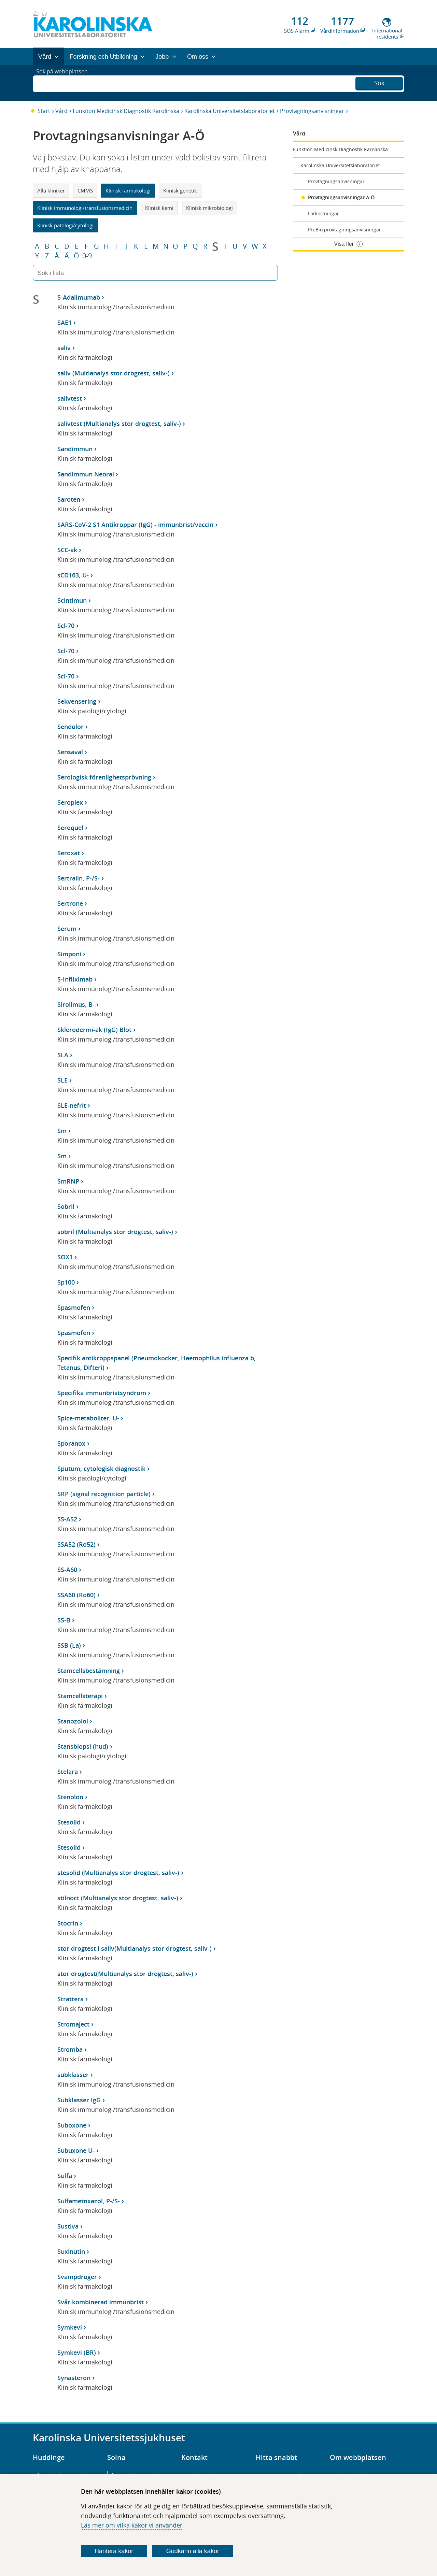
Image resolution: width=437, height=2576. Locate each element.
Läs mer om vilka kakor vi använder (131, 2525)
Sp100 (66, 1282)
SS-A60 (67, 1569)
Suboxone (71, 2125)
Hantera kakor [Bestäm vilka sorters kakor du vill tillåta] (114, 2551)
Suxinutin (71, 2251)
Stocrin (67, 1923)
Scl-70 (65, 625)
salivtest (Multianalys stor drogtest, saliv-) (119, 423)
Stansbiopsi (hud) (82, 1746)
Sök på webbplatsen (65, 83)
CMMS (85, 190)
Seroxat (68, 853)
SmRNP (68, 1181)
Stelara (67, 1772)
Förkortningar (323, 213)
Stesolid (69, 1822)
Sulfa (64, 2176)
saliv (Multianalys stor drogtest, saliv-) (113, 373)
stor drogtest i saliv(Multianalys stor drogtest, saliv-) (134, 1948)
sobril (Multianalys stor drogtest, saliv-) (115, 1232)
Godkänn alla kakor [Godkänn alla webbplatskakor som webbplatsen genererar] (192, 2551)
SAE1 (64, 322)
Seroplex (70, 802)
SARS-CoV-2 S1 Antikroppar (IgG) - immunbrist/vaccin (135, 524)
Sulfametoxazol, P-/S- (88, 2201)
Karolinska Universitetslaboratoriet (229, 111)
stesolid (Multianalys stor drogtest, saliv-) (118, 1873)
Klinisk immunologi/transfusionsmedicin (84, 207)
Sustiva (68, 2226)
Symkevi (69, 2327)
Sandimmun (75, 449)
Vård (61, 111)
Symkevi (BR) (76, 2352)
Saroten (68, 499)
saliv (64, 348)
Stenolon (70, 1797)
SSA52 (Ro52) (76, 1544)
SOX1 (65, 1257)
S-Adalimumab (78, 297)
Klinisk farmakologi (128, 190)
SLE (62, 1080)
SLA (62, 1055)
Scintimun (72, 600)
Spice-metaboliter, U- (88, 1418)
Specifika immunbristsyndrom (101, 1393)
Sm (62, 1131)
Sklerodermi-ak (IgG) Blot (94, 1030)
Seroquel (70, 828)
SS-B (63, 1620)
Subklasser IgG (79, 2100)
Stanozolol (72, 1721)
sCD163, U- (73, 575)
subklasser (73, 2075)
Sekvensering (76, 701)
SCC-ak (67, 550)
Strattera (70, 1999)
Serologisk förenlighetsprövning (104, 777)
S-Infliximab (75, 979)
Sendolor (70, 726)
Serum (66, 929)
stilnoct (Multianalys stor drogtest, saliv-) (117, 1898)
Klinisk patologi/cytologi (65, 225)
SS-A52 (67, 1519)
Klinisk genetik (180, 190)
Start (44, 111)
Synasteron (73, 2378)
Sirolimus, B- (76, 1004)
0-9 (87, 256)
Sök (379, 82)
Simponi (69, 954)
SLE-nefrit (71, 1105)
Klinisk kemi (159, 207)
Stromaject (73, 2024)
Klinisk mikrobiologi (209, 207)
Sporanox (71, 1443)
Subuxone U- (76, 2150)
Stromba (70, 2049)
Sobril (65, 1206)
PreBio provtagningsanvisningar (344, 229)
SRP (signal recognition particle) (104, 1494)
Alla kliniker (51, 190)
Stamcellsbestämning (88, 1670)
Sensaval (70, 752)
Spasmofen (73, 1307)
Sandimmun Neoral (85, 474)
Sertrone (70, 903)
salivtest (69, 398)
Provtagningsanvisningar (312, 111)
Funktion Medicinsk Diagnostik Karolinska (126, 111)
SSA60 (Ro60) (76, 1595)
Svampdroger (77, 2277)
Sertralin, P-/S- (78, 878)
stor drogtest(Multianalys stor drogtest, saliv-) (125, 1974)
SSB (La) (69, 1645)
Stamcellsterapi (80, 1696)
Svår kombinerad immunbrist (100, 2302)
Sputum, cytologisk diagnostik (101, 1468)
